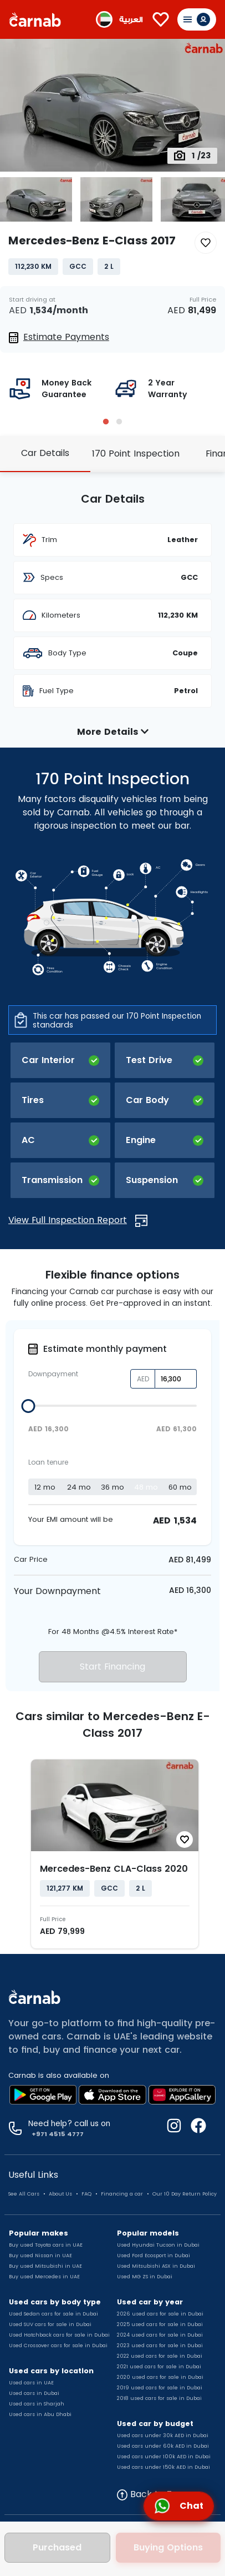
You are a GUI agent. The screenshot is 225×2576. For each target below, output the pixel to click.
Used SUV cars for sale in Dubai (50, 2324)
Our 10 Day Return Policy (184, 2194)
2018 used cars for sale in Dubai (159, 2398)
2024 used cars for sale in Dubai (160, 2335)
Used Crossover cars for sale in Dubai (58, 2345)
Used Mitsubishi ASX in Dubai (156, 2266)
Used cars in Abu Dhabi (40, 2414)
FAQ (86, 2194)
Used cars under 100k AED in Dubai (164, 2456)
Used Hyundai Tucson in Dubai (158, 2245)
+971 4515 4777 (56, 2133)
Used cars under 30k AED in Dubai (162, 2435)
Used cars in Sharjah (36, 2403)
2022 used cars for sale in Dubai (159, 2356)
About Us (60, 2194)
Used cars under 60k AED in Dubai (163, 2446)
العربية (130, 20)
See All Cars (23, 2194)
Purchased (57, 2547)
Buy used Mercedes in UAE (44, 2276)
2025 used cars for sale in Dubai (160, 2324)
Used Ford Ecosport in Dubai (153, 2255)
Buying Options (168, 2547)
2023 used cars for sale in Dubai (160, 2345)
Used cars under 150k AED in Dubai (163, 2467)
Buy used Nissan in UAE (40, 2255)
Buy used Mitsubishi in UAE (45, 2266)
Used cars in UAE (31, 2382)
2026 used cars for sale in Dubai (160, 2314)
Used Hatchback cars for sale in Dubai (59, 2335)
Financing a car (122, 2194)
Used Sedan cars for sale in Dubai (53, 2314)
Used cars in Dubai (34, 2393)
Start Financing (112, 1666)
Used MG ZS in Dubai (144, 2276)
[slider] (28, 1406)
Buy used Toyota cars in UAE (46, 2245)
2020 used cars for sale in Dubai (160, 2377)
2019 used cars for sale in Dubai (159, 2387)
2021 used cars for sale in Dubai (159, 2366)
